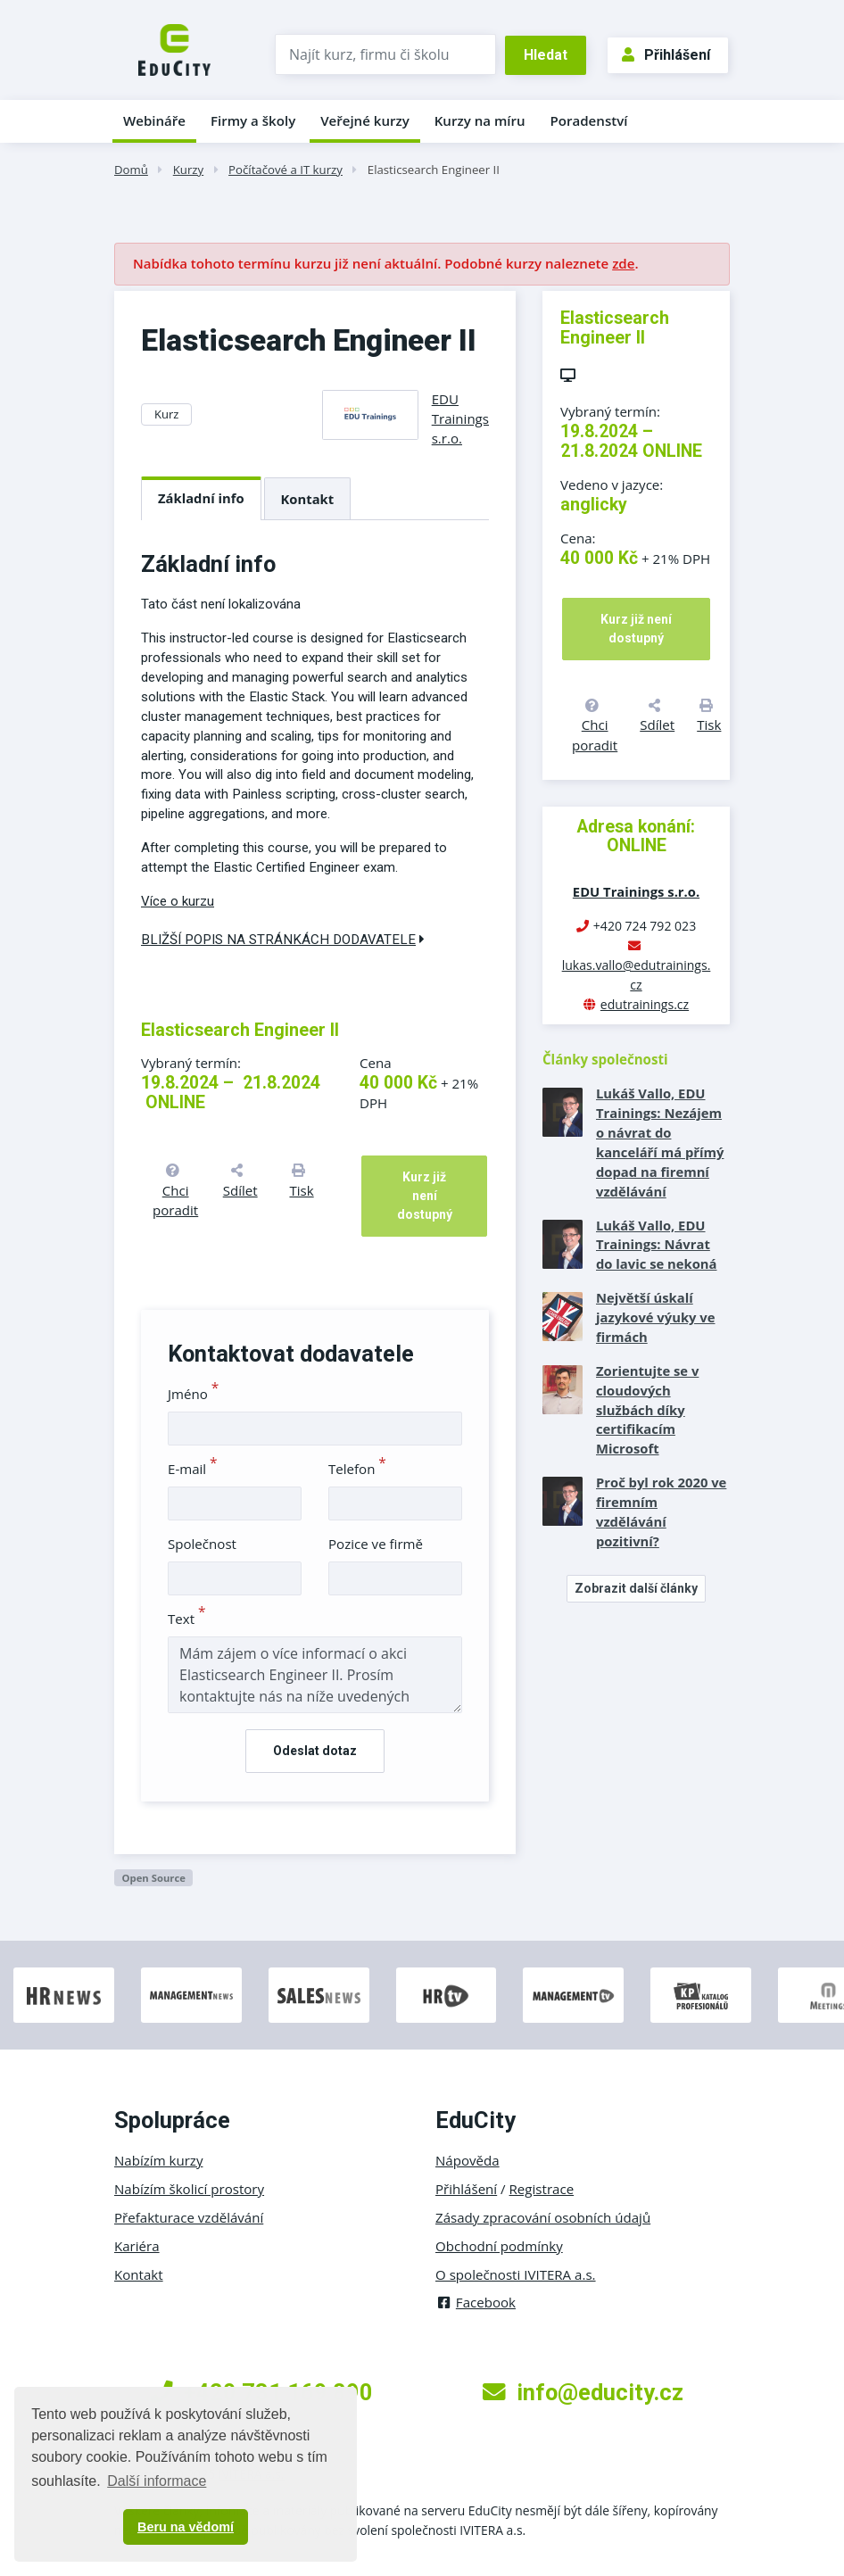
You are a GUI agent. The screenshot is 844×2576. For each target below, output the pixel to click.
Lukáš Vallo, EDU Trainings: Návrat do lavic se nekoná (656, 1244)
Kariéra (137, 2246)
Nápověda (467, 2160)
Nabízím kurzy (158, 2160)
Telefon (357, 1469)
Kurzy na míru (479, 120)
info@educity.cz (583, 2392)
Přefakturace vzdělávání (188, 2217)
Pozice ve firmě (375, 1544)
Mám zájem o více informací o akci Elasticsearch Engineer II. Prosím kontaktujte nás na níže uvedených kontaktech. (315, 1674)
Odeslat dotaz (315, 1751)
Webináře (154, 120)
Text (187, 1619)
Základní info (201, 498)
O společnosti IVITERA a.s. (515, 2274)
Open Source (153, 1877)
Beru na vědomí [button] (185, 2527)
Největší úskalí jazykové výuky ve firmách (655, 1317)
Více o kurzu (177, 901)
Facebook (475, 2302)
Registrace (542, 2189)
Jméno (193, 1394)
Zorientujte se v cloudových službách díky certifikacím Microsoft (647, 1410)
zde (623, 263)
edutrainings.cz (644, 1004)
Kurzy (188, 170)
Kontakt (308, 499)
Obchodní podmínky (499, 2246)
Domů (131, 170)
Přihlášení (666, 54)
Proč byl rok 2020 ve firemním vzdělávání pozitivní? (661, 1511)
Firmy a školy (253, 120)
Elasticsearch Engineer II (434, 170)
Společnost (202, 1544)
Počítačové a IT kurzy (285, 170)
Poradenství (589, 120)
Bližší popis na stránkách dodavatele (283, 940)
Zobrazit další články (636, 1588)
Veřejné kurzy (365, 120)
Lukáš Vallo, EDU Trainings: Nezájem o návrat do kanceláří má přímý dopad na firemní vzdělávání (660, 1141)
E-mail (193, 1469)
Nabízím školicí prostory (189, 2189)
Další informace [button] (156, 2481)
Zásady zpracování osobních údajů (542, 2217)
